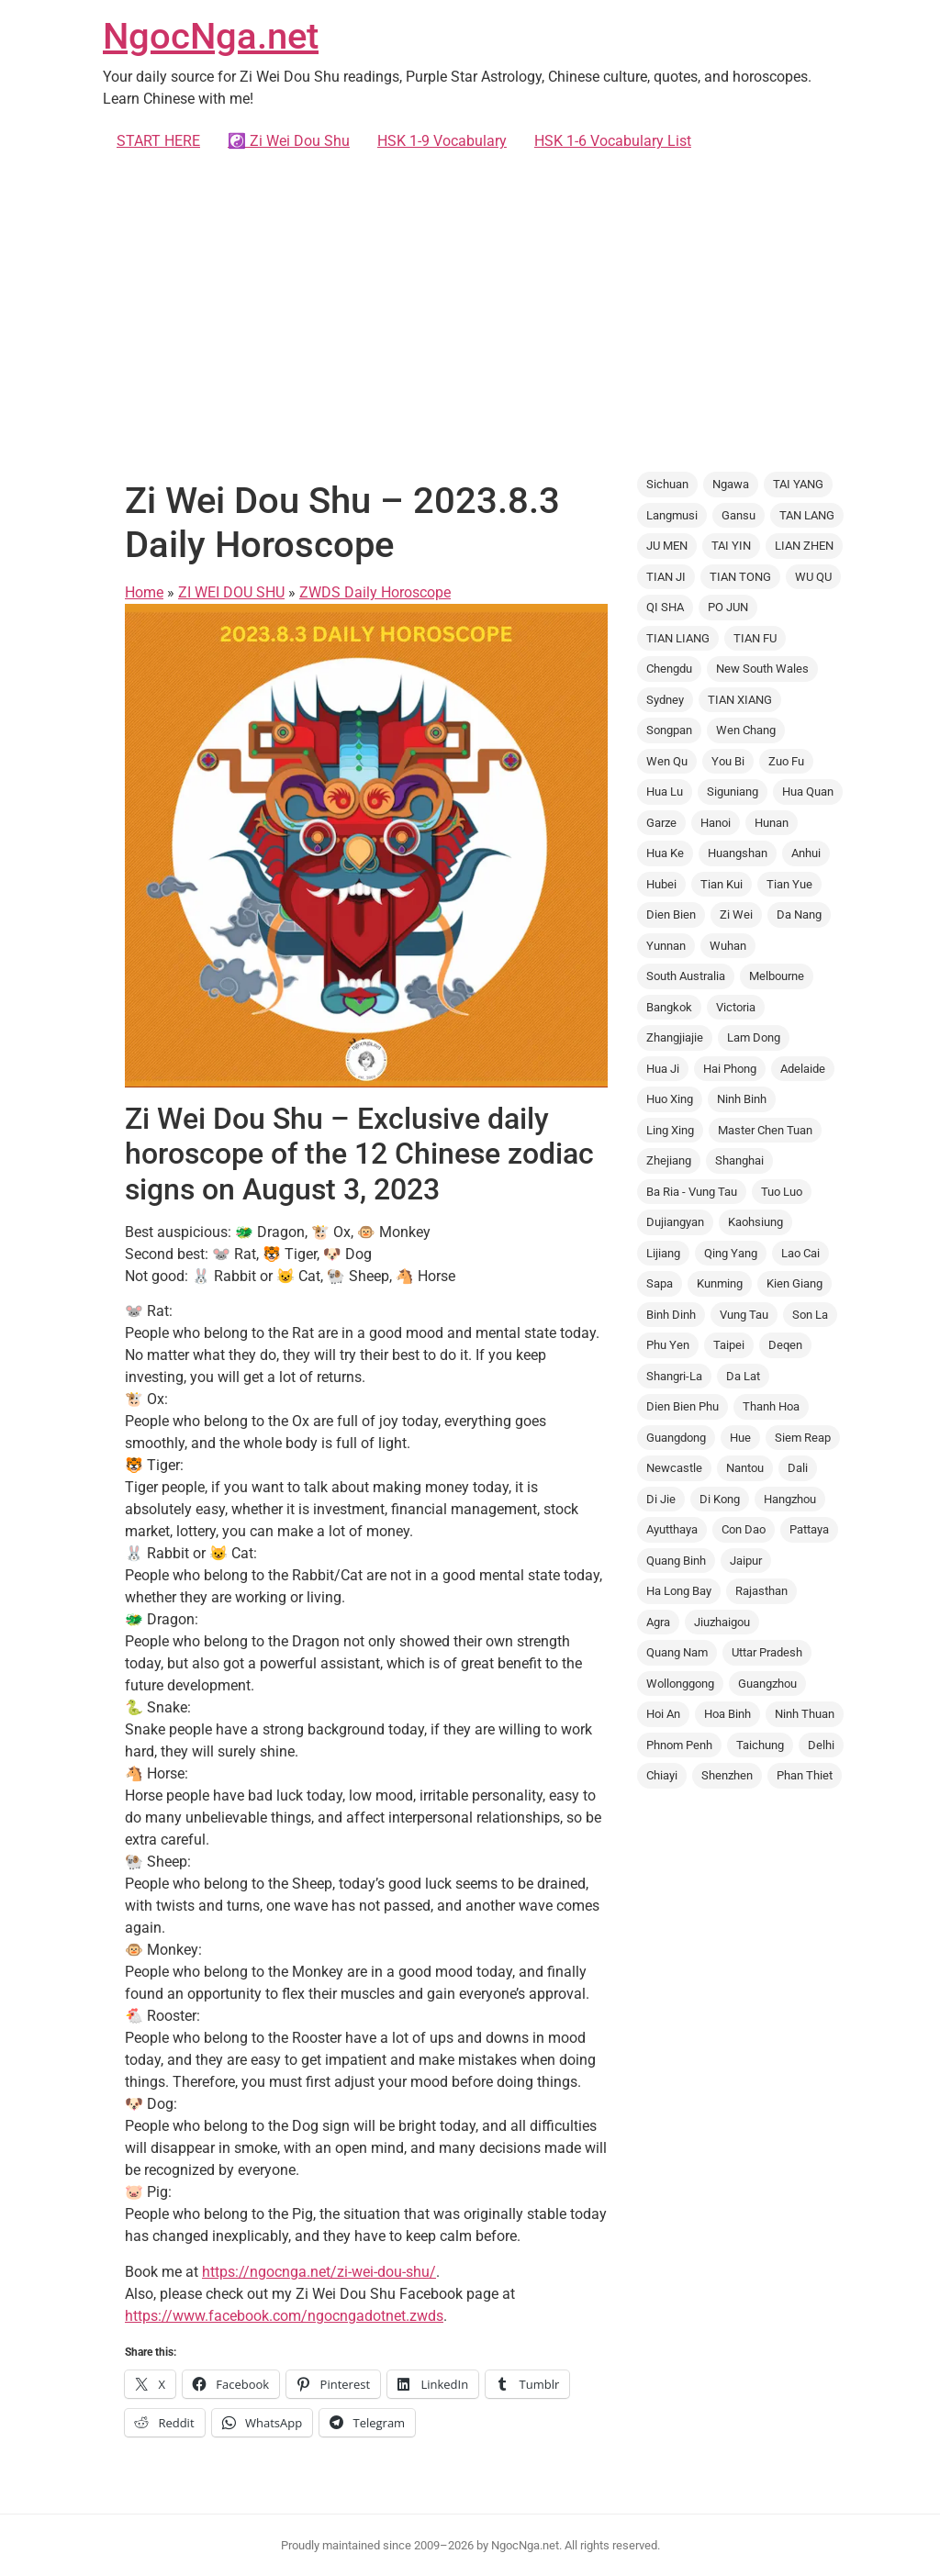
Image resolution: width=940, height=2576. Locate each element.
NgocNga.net (211, 36)
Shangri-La (674, 1376)
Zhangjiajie (674, 1037)
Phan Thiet (805, 1775)
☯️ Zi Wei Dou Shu (289, 141)
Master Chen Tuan (765, 1130)
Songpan (669, 730)
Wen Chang (746, 730)
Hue (740, 1437)
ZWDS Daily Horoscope (375, 592)
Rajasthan (761, 1591)
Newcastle (674, 1468)
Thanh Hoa (771, 1406)
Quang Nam (677, 1652)
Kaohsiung (755, 1222)
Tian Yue (789, 884)
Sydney (665, 700)
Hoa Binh (727, 1714)
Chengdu (669, 668)
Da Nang (799, 914)
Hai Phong (729, 1069)
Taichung (760, 1745)
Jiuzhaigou (722, 1622)
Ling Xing (670, 1130)
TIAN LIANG (678, 638)
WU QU (813, 577)
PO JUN (728, 607)
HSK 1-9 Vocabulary (442, 141)
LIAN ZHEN (804, 545)
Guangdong (676, 1437)
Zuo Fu (786, 761)
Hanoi (715, 823)
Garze (661, 823)
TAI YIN (731, 545)
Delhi (821, 1745)
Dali (798, 1468)
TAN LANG (806, 515)
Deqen (785, 1345)
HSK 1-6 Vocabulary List (612, 141)
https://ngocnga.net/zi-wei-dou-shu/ (319, 2271)
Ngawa (730, 484)
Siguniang (732, 791)
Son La (810, 1314)
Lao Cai (800, 1253)
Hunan (772, 823)
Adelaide (802, 1069)
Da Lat (743, 1376)
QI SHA (665, 607)
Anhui (806, 853)
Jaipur (746, 1560)
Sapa (659, 1283)
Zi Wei (736, 914)
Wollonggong (680, 1683)
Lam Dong (753, 1037)
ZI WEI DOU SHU (231, 592)
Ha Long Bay (678, 1591)
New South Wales (762, 668)
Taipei (728, 1345)
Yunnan (666, 946)
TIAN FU (755, 638)
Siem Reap (803, 1437)
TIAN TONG (740, 577)
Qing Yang (730, 1253)
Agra (658, 1622)
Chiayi (661, 1775)
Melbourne (776, 976)
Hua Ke (665, 853)
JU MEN (667, 545)
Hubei (661, 884)
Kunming (720, 1283)
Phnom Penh (679, 1745)
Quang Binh (676, 1560)
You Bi (727, 761)
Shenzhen (727, 1775)
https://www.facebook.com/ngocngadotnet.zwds (284, 2316)
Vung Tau (744, 1314)
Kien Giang (794, 1283)
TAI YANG (798, 484)
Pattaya (809, 1529)
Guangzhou (767, 1683)
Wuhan (728, 946)
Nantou (745, 1468)
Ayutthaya (672, 1529)
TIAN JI (666, 577)
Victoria (735, 1007)
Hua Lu (664, 791)
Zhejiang (668, 1160)
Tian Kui (721, 884)
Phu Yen (667, 1345)
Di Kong (719, 1499)
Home (144, 592)
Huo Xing (669, 1099)
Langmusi (672, 515)
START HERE (158, 141)
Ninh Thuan (804, 1714)
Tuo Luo (781, 1192)
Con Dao (744, 1529)
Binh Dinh (671, 1314)
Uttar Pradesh (767, 1652)
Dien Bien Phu (682, 1406)
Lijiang (663, 1253)
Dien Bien (671, 914)
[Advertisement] (470, 312)
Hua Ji (662, 1069)
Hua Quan (808, 791)
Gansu (738, 515)
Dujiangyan (675, 1222)
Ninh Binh (742, 1099)
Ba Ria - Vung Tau (691, 1192)
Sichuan (667, 484)
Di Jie (661, 1499)
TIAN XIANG (740, 700)
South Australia (685, 976)
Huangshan (737, 853)
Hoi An (663, 1714)
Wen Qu (667, 761)
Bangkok (669, 1007)
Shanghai (739, 1160)
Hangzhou (790, 1499)
